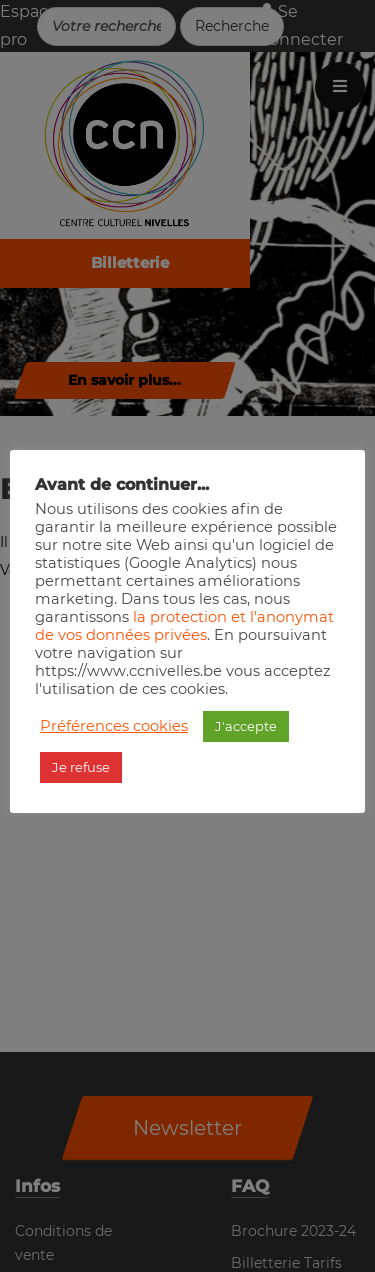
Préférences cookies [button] (114, 726)
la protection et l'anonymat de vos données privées (184, 626)
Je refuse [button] (81, 767)
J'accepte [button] (246, 726)
